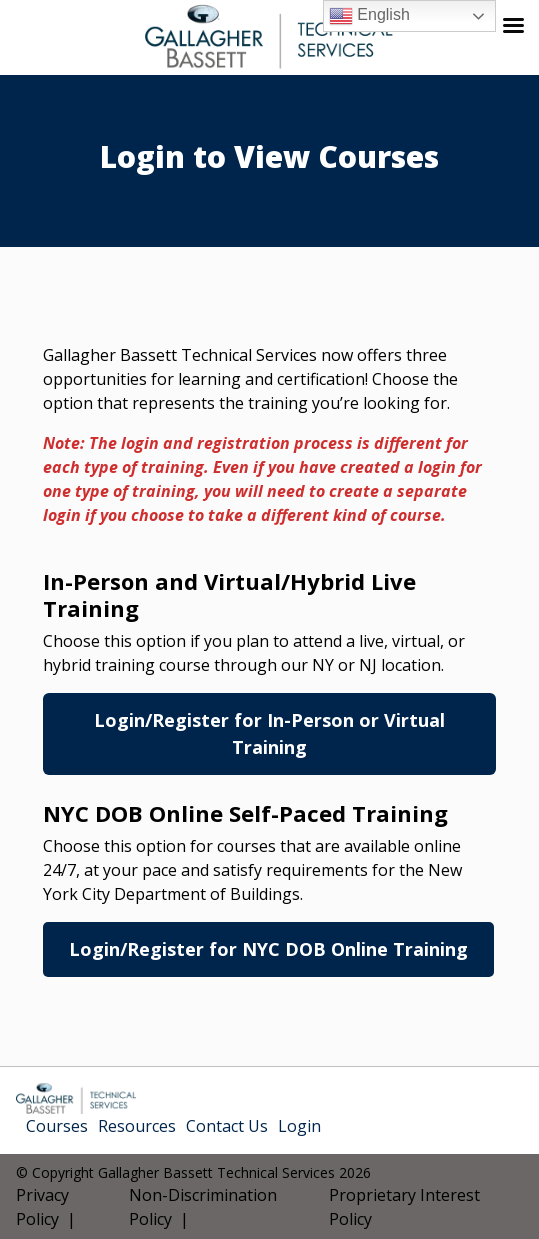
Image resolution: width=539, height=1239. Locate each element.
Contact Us (227, 1126)
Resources (137, 1126)
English (369, 16)
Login (299, 1126)
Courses (57, 1126)
